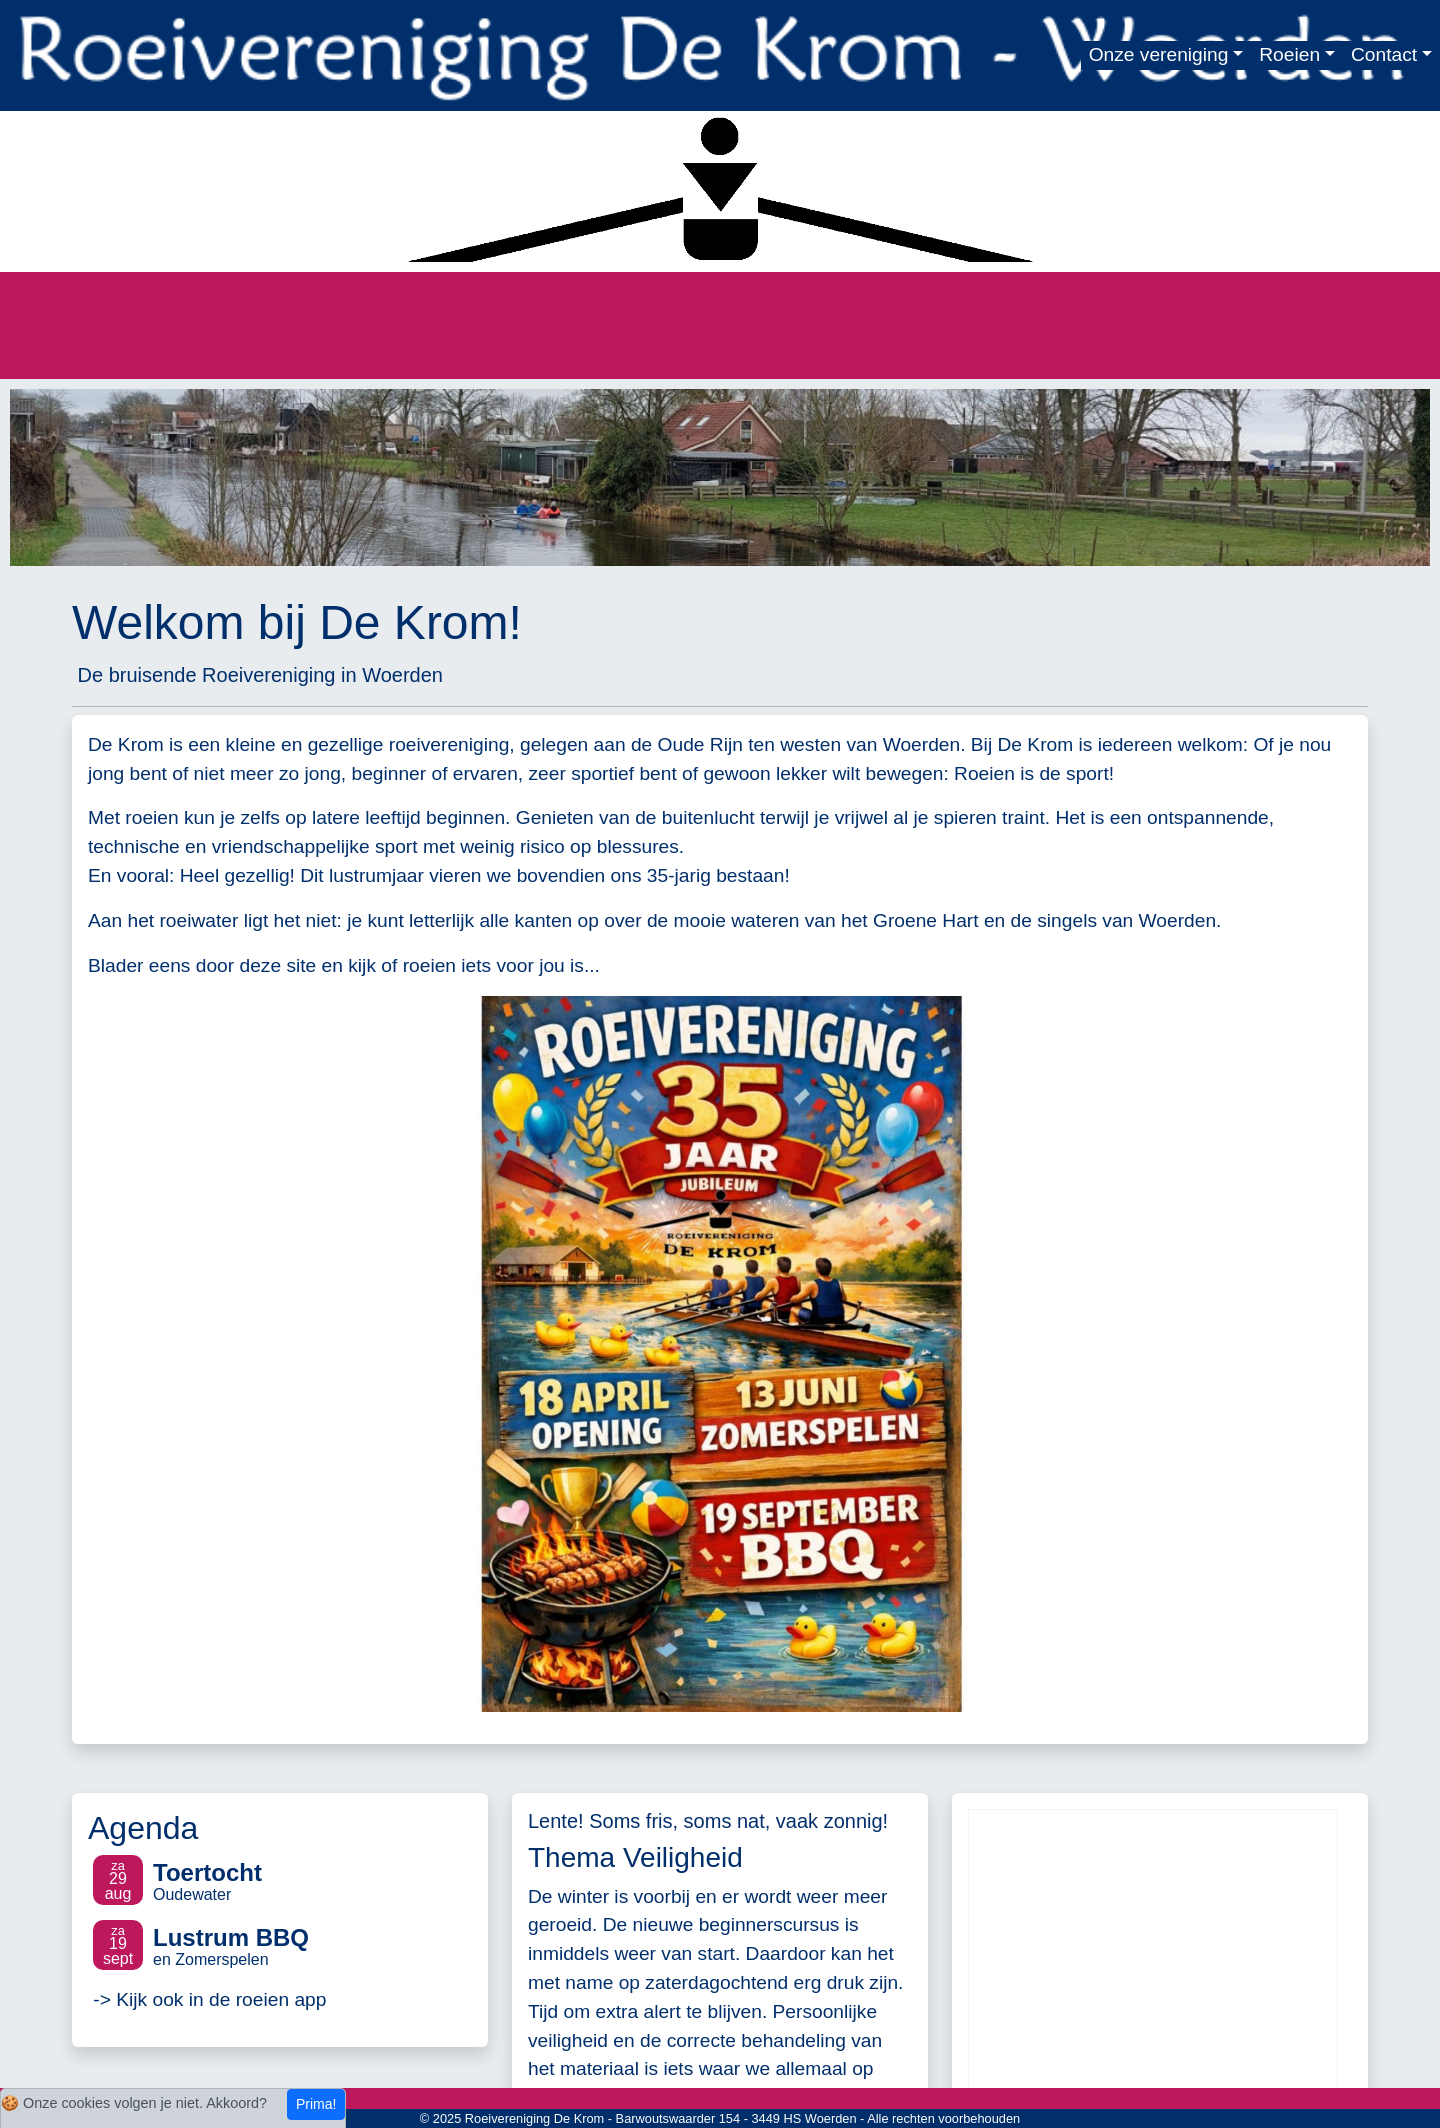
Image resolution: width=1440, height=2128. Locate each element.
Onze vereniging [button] (1159, 54)
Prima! (316, 2104)
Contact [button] (1384, 54)
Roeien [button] (1289, 54)
